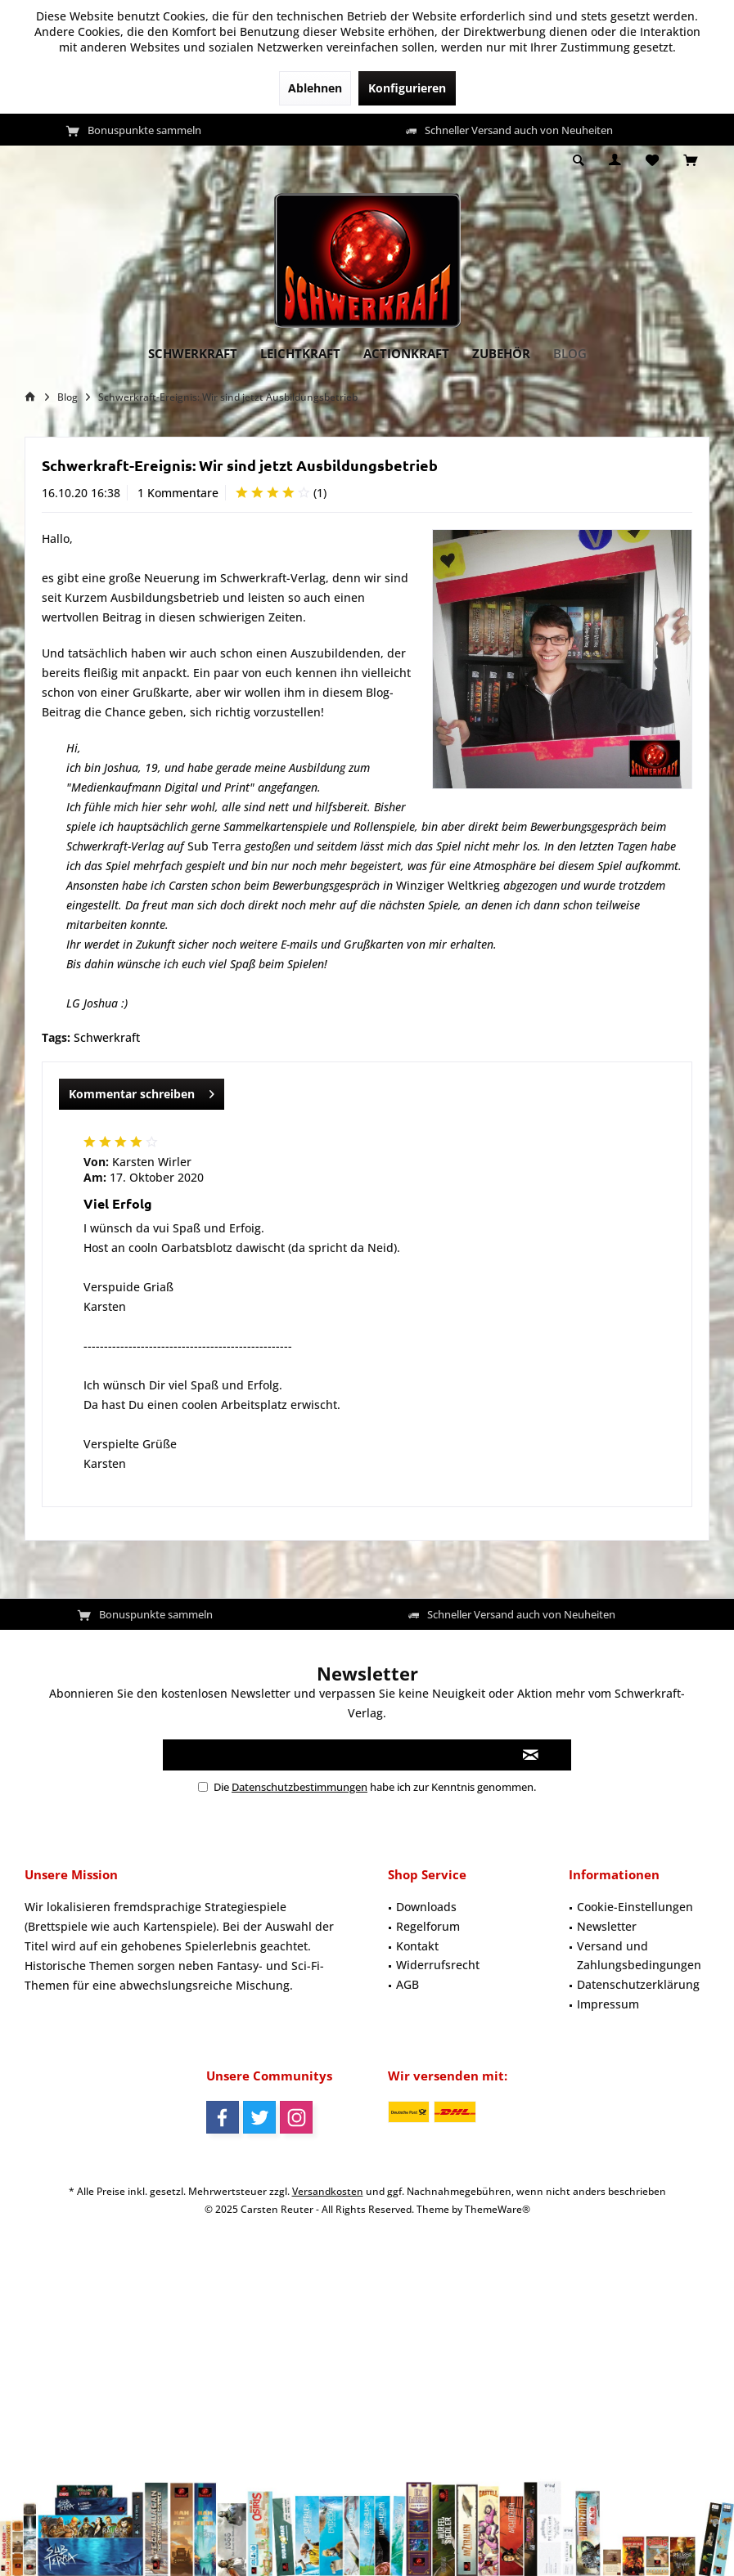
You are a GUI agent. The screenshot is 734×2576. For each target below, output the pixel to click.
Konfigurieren (407, 88)
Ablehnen (315, 88)
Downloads (426, 1906)
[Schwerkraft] (193, 353)
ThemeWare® (497, 2209)
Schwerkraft (107, 1037)
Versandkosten (327, 2191)
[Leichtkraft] (300, 353)
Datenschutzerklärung (638, 1984)
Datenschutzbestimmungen (299, 1786)
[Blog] (570, 353)
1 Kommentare (177, 492)
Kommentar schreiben (141, 1091)
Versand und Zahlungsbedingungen (639, 1955)
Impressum (608, 2004)
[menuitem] (690, 161)
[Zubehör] (501, 353)
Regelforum (428, 1926)
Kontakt (417, 1946)
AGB (407, 1984)
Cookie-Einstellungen (635, 1906)
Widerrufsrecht (438, 1964)
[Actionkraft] (406, 353)
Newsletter (607, 1926)
